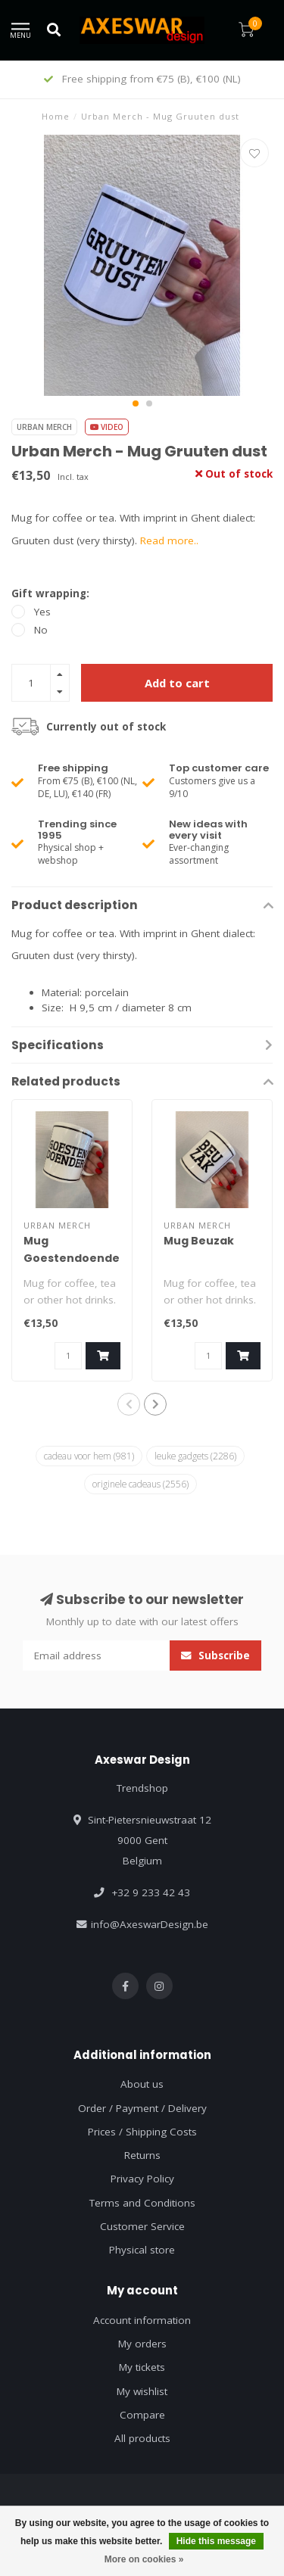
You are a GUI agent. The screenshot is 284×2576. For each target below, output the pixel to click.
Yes (42, 611)
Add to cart (177, 682)
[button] (136, 403)
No (41, 630)
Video (106, 427)
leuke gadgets (195, 1456)
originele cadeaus (140, 1484)
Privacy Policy (142, 2178)
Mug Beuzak (199, 1240)
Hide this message (216, 2541)
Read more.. (169, 540)
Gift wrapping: (50, 593)
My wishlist (142, 2391)
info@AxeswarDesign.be (149, 1924)
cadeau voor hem (89, 1456)
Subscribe (215, 1655)
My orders (142, 2343)
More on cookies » (144, 2559)
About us (142, 2084)
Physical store (142, 2250)
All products (142, 2438)
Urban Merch (44, 427)
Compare (142, 2415)
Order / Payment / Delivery (142, 2108)
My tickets (142, 2367)
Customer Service (142, 2226)
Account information (142, 2320)
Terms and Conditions (142, 2203)
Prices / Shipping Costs (142, 2131)
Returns (142, 2155)
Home (56, 116)
